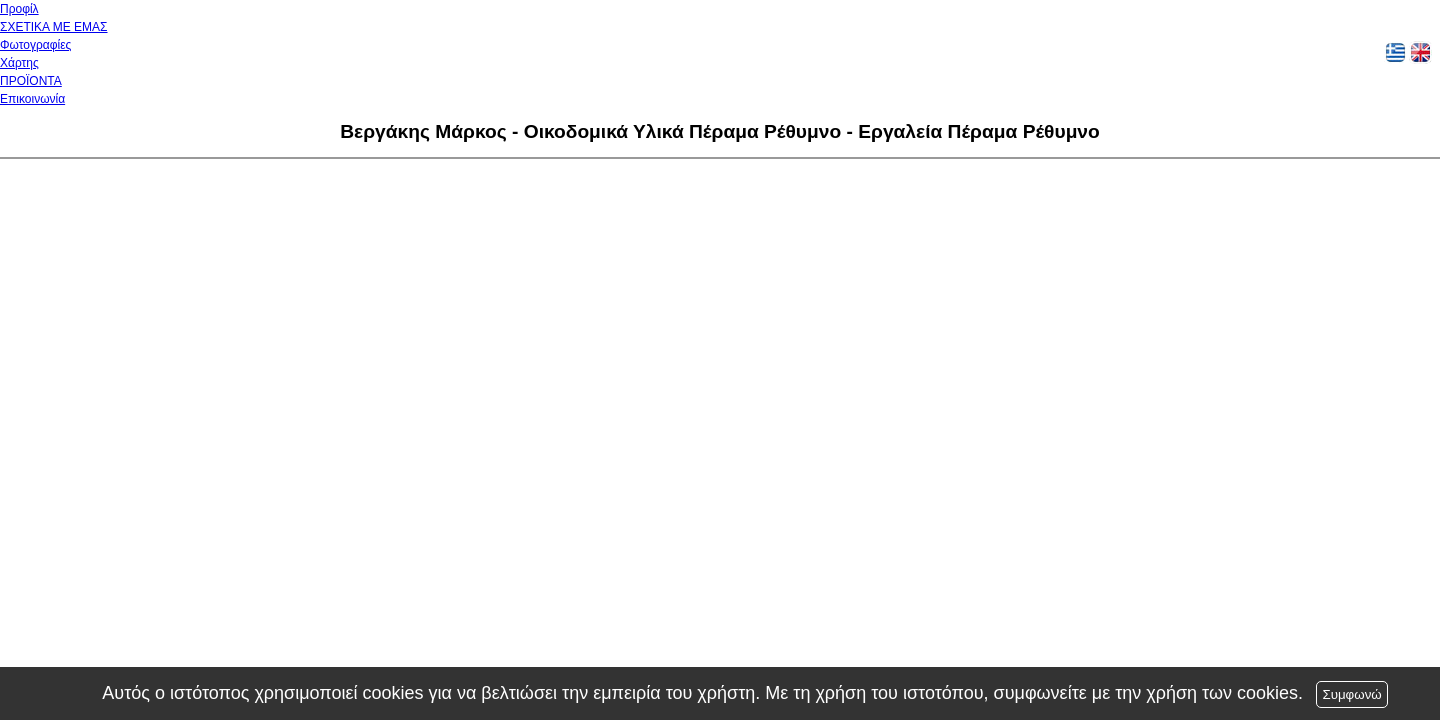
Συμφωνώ (1351, 694)
